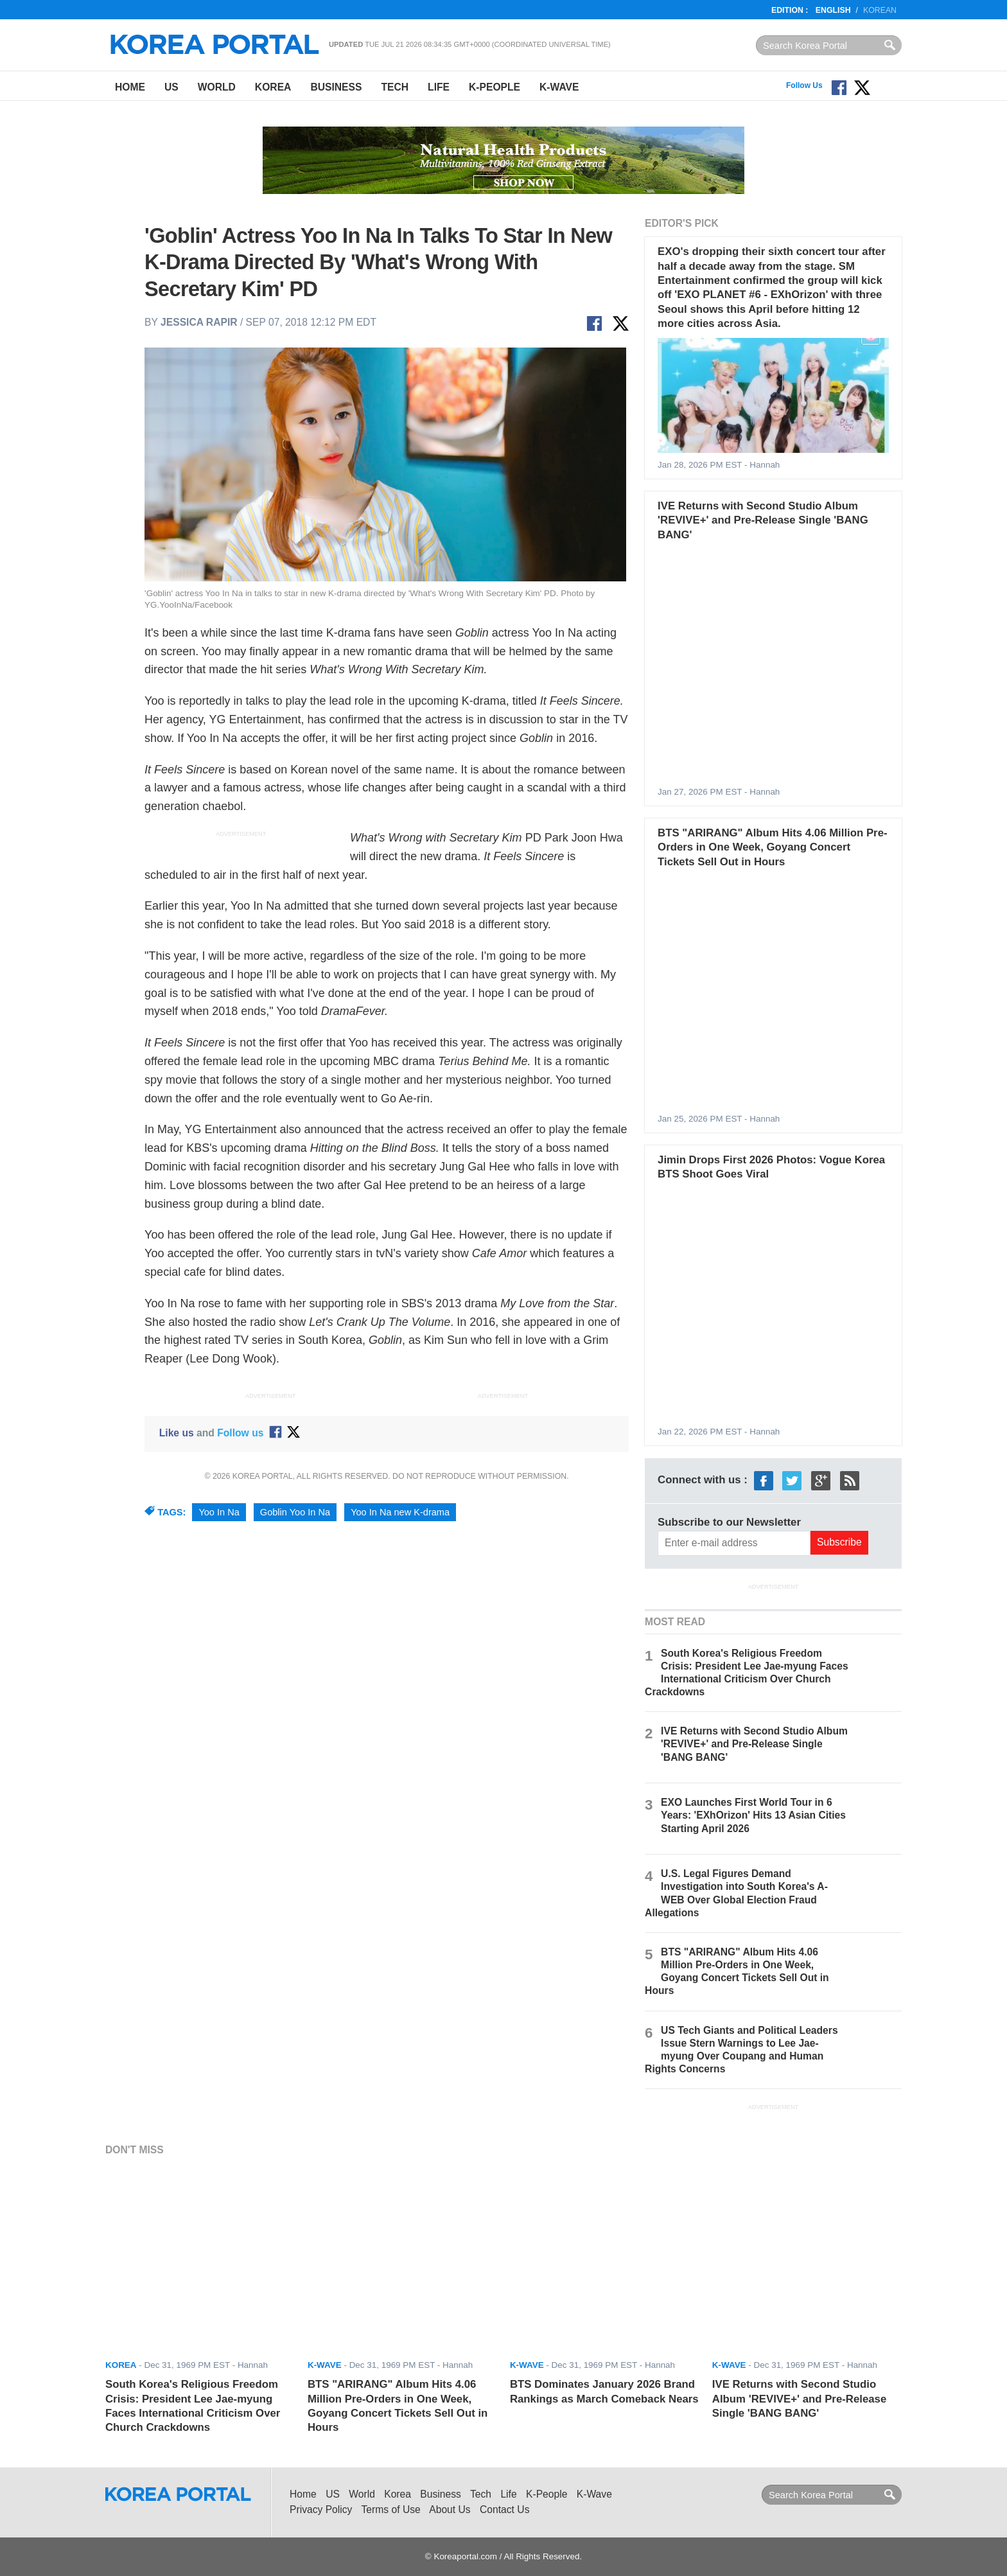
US (171, 87)
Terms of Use (391, 2509)
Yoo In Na (218, 1512)
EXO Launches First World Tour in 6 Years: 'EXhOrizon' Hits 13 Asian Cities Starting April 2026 (753, 1815)
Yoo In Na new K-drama (400, 1512)
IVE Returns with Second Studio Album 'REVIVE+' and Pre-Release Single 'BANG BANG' (763, 520)
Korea (273, 87)
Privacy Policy (321, 2509)
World (217, 87)
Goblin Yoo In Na (295, 1512)
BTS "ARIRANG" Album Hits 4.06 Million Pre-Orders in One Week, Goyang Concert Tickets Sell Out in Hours (772, 847)
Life (439, 87)
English (833, 10)
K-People (494, 87)
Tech (394, 87)
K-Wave (559, 87)
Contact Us (504, 2509)
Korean (880, 10)
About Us (449, 2509)
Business (336, 87)
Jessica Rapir (199, 322)
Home (130, 87)
